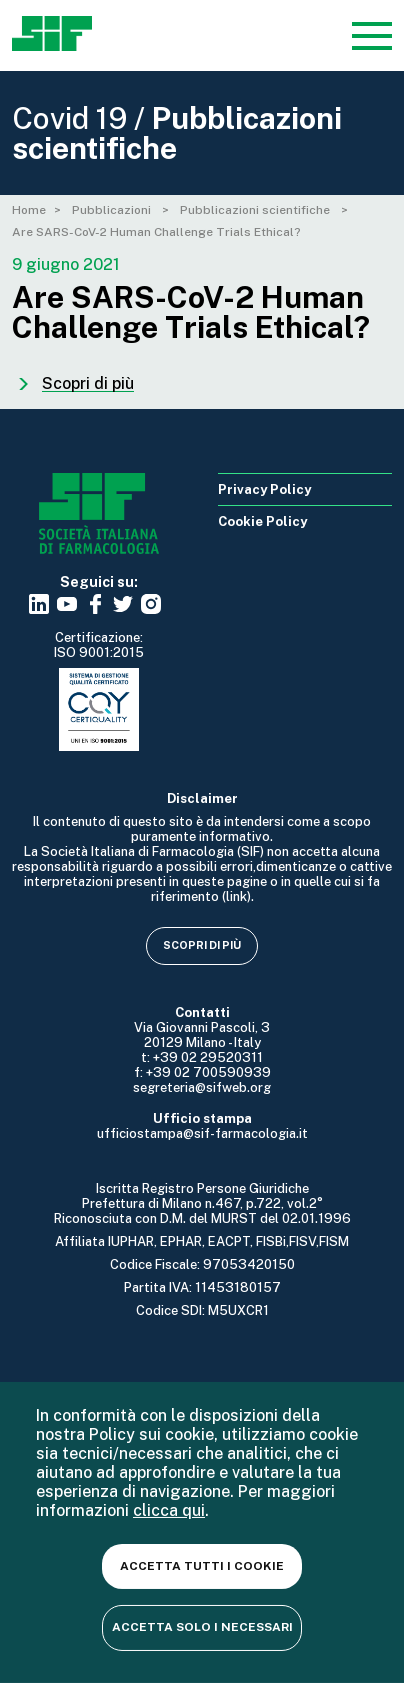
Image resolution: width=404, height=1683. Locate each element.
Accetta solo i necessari (202, 1627)
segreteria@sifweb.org (202, 1087)
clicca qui (169, 1510)
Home (29, 210)
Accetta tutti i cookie (202, 1566)
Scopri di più (202, 945)
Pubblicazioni (113, 210)
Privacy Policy (264, 489)
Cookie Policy (262, 521)
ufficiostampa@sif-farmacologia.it (202, 1133)
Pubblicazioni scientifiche (256, 210)
